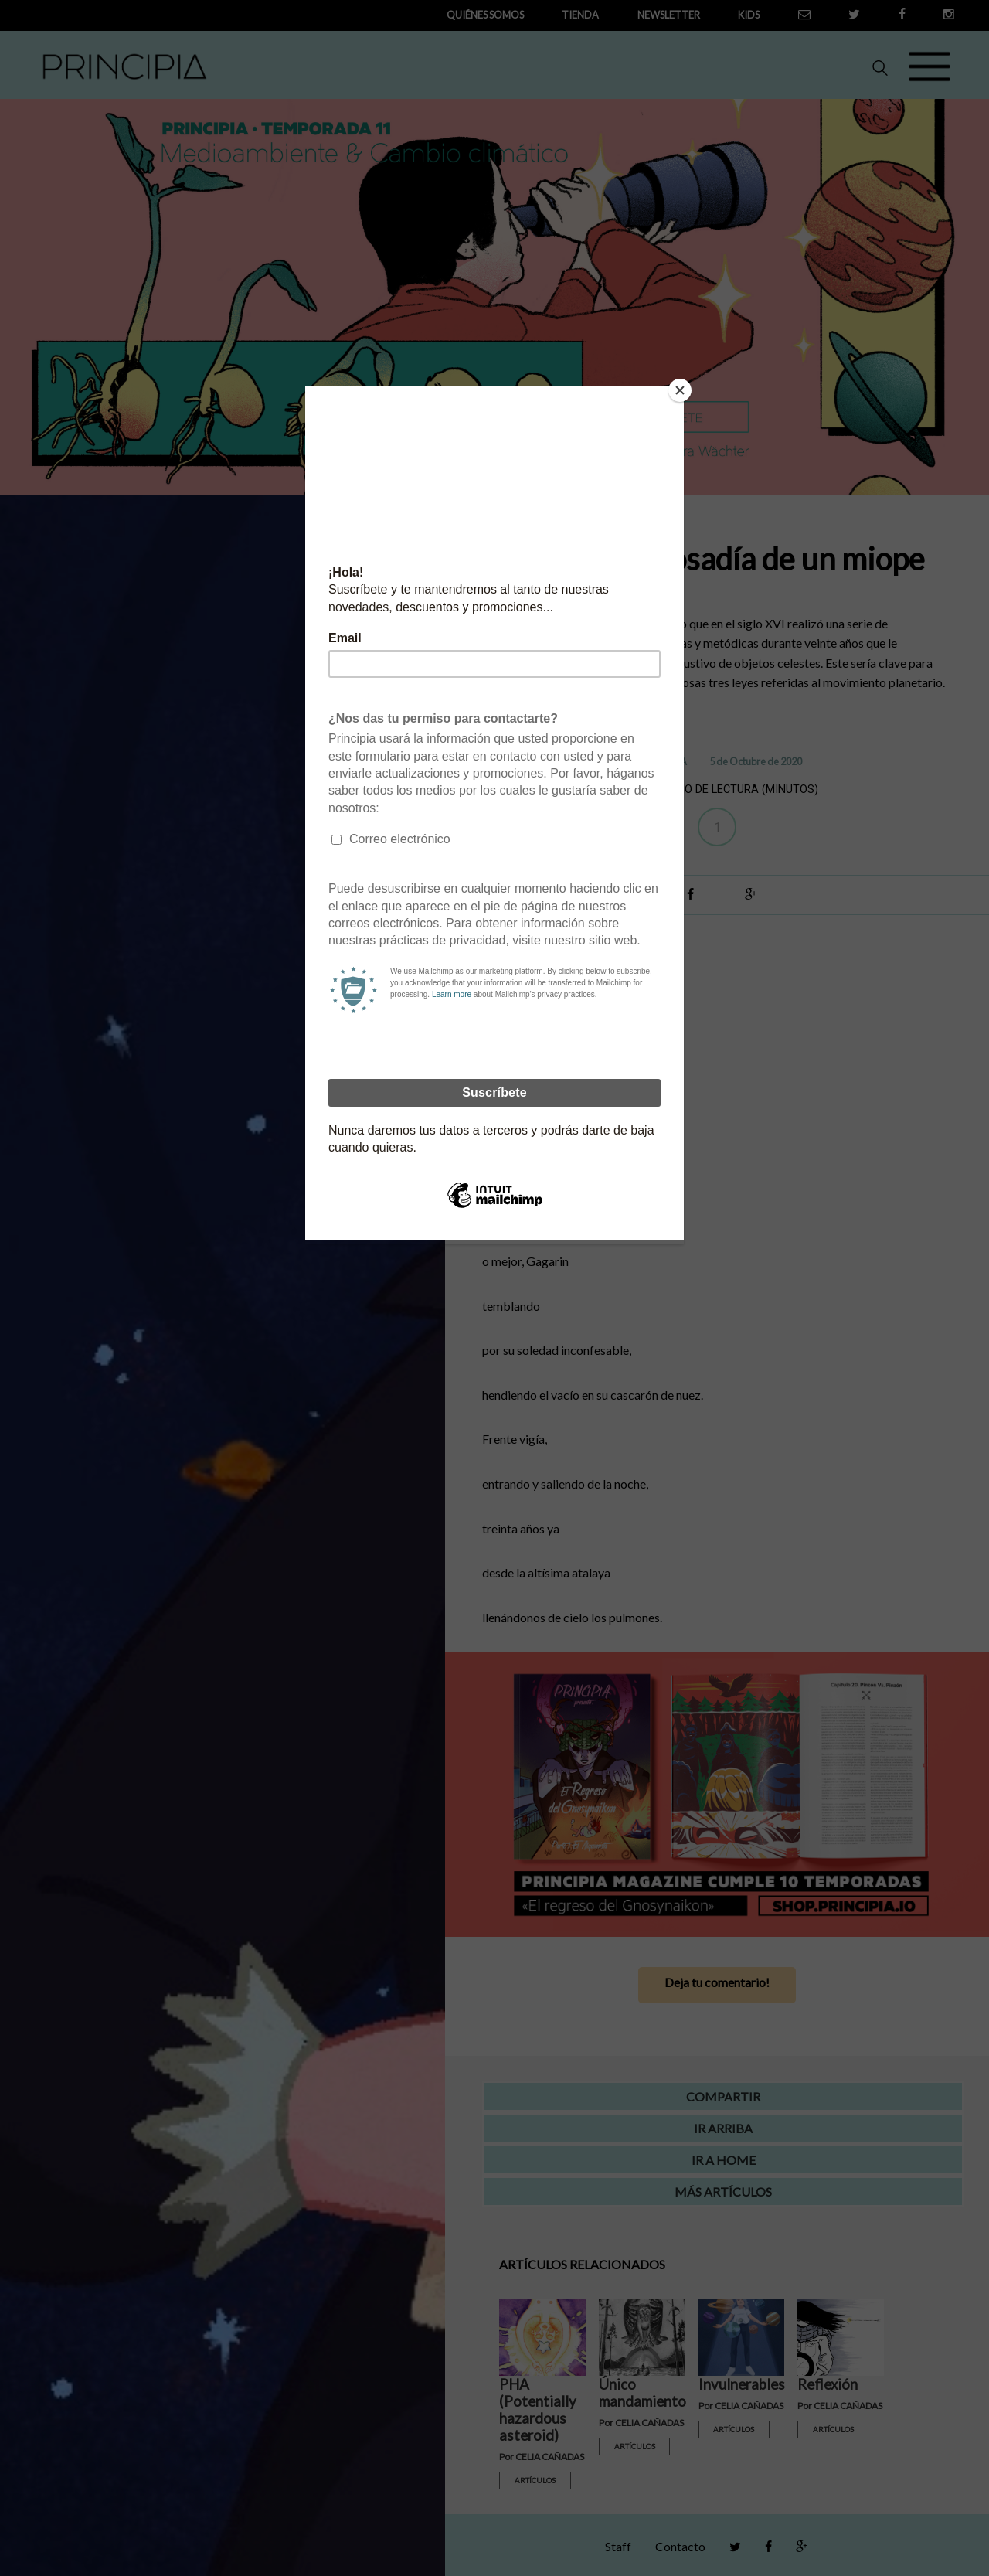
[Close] (680, 390)
